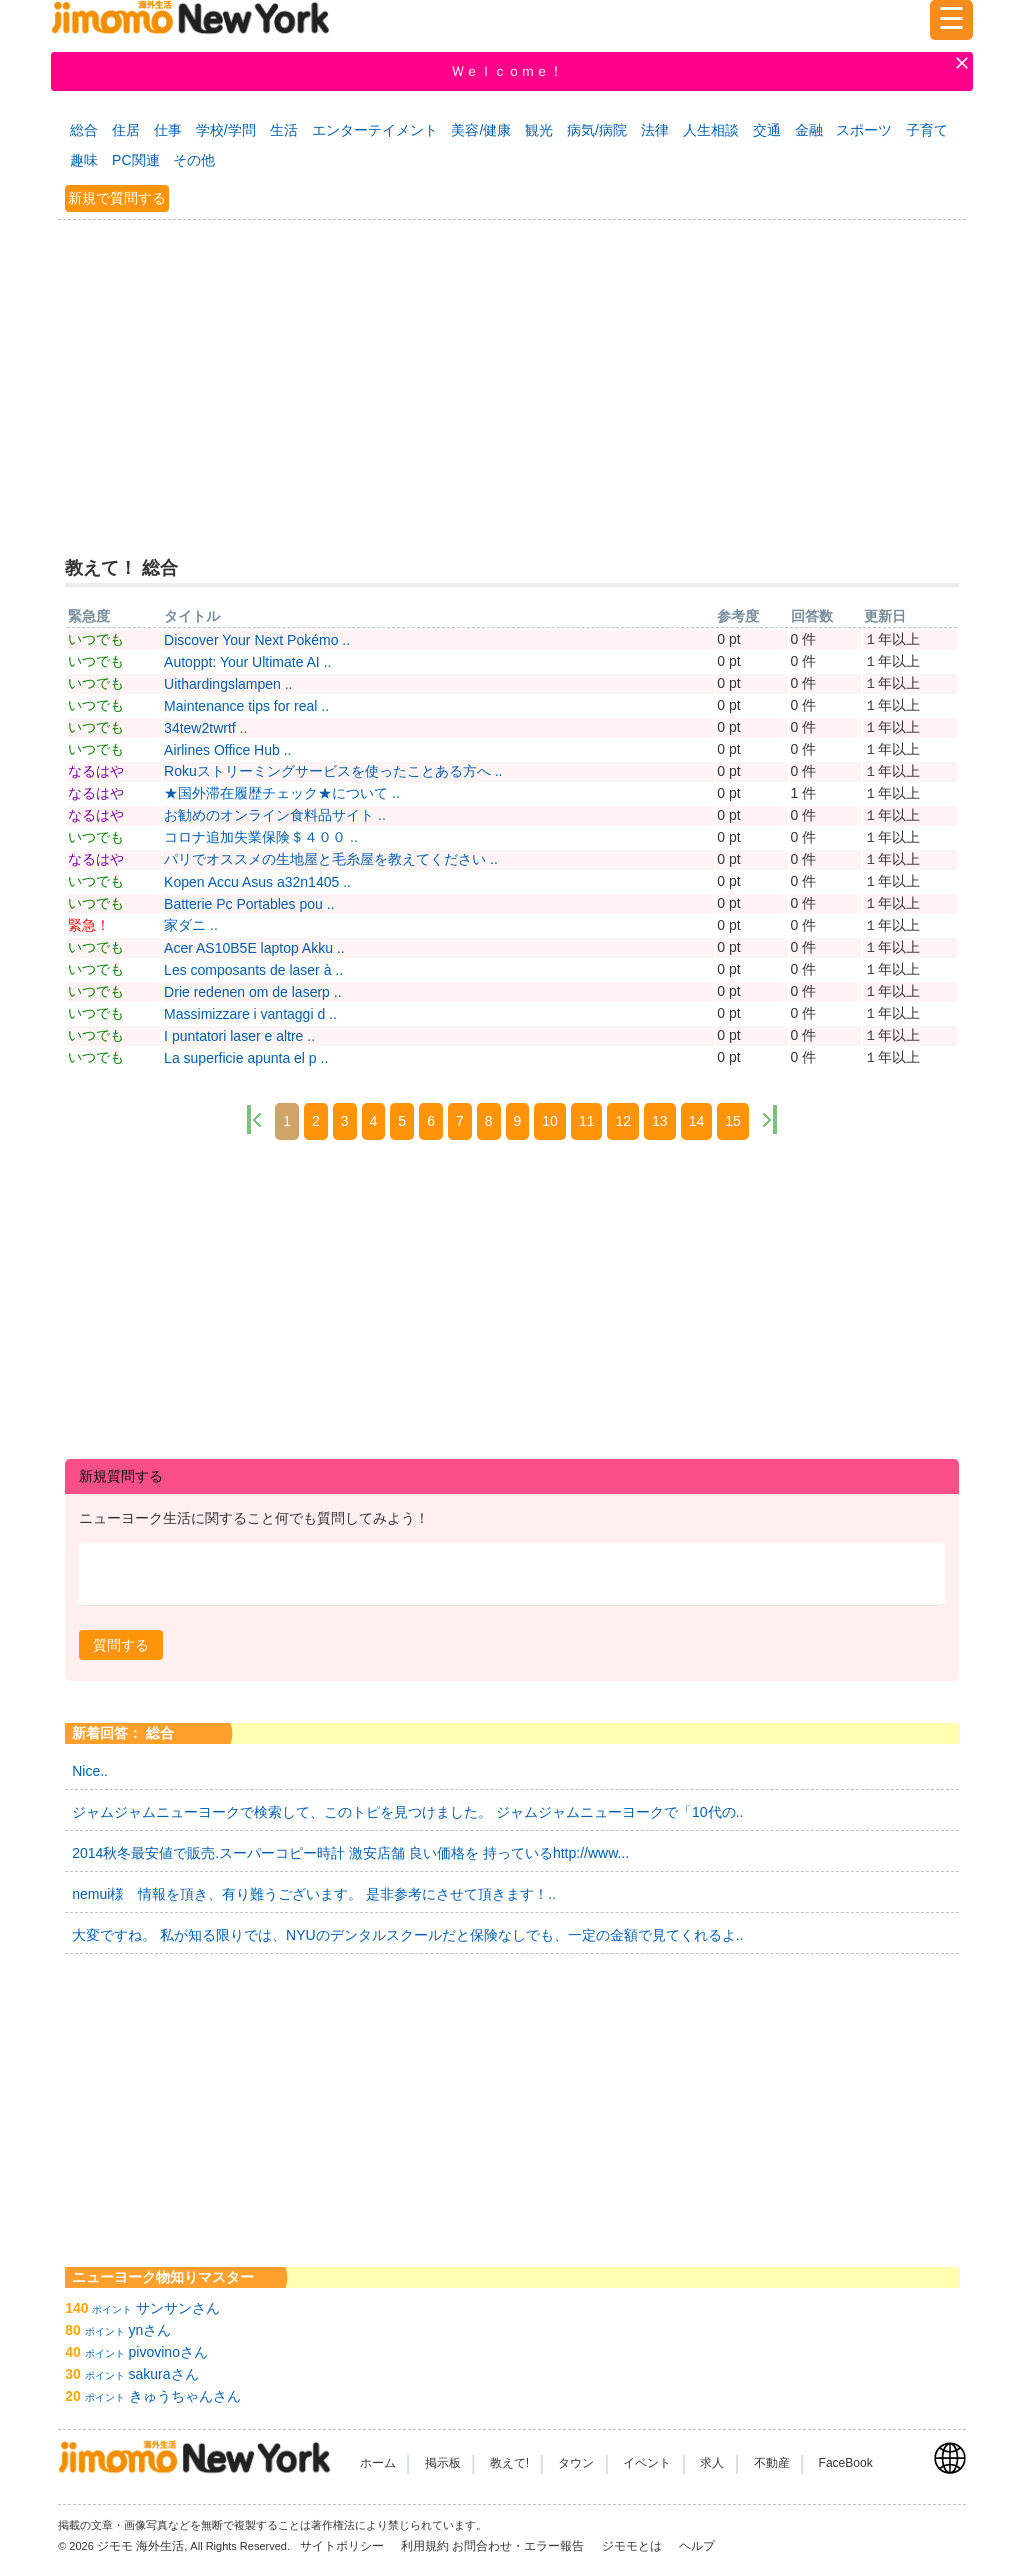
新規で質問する (117, 198)
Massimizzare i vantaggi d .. (250, 1014)
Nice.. (90, 1771)
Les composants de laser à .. (253, 970)
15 (733, 1121)
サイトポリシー (343, 2546)
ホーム (378, 2463)
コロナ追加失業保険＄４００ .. (261, 837)
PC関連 (135, 160)
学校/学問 (226, 130)
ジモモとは (633, 2546)
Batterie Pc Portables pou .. (249, 904)
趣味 (84, 160)
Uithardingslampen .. (228, 684)
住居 (126, 130)
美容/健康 (481, 130)
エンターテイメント (375, 130)
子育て (927, 130)
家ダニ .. (191, 925)
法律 (655, 130)
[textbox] (512, 1574)
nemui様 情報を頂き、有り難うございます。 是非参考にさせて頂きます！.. (314, 1894)
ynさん (150, 2330)
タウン (576, 2463)
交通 (767, 130)
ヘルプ (697, 2546)
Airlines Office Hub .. (227, 750)
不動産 (772, 2463)
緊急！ (89, 925)
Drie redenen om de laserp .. (252, 992)
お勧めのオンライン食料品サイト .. (275, 815)
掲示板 (443, 2463)
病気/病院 (597, 130)
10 (550, 1121)
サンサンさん (178, 2308)
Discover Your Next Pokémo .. (257, 640)
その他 (194, 160)
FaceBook (846, 2463)
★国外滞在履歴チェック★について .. (282, 793)
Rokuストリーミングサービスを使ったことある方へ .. (333, 771)
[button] (121, 1645)
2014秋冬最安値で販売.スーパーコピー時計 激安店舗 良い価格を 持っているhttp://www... (350, 1853)
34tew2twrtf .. (205, 728)
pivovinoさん (168, 2352)
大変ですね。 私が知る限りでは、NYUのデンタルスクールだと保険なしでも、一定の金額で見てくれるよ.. (407, 1935)
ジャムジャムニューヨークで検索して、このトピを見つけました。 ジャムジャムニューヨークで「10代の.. (407, 1812)
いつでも (96, 639)
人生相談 (711, 130)
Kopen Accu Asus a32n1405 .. (257, 882)
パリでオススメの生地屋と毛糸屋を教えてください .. (331, 859)
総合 (84, 130)
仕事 (168, 130)
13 (660, 1121)
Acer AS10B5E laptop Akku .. (254, 948)
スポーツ (864, 130)
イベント (647, 2463)
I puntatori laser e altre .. (239, 1036)
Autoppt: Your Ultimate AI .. (247, 662)
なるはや (96, 771)
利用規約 (425, 2546)
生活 (284, 130)
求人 (712, 2463)
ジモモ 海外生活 (140, 2546)
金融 (809, 130)
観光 (539, 130)
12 (623, 1121)
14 (697, 1121)
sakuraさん (164, 2374)
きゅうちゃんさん (185, 2396)
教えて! (509, 2463)
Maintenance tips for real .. (246, 706)
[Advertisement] (512, 374)
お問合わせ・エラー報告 (519, 2546)
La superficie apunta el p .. (246, 1058)
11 (587, 1121)
